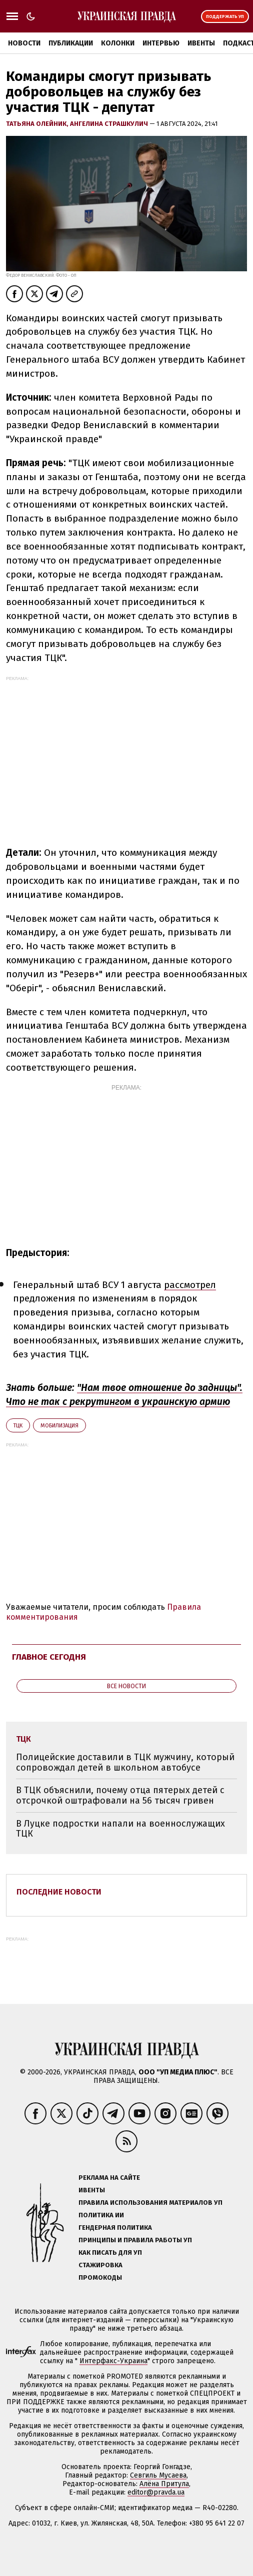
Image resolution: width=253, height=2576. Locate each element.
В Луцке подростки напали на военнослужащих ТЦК (120, 1829)
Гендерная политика (115, 2227)
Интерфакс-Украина (114, 2361)
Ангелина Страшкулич (110, 123)
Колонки (117, 43)
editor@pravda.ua (156, 2492)
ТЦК (18, 1425)
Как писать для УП (110, 2252)
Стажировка (100, 2265)
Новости (24, 43)
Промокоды (100, 2277)
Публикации (70, 43)
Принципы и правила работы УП (135, 2240)
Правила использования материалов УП (150, 2202)
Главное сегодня (49, 1657)
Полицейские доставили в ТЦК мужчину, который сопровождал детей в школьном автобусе (125, 1762)
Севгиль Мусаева (158, 2475)
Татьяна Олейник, (38, 123)
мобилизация (59, 1425)
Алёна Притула (164, 2484)
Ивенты (201, 43)
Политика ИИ (101, 2215)
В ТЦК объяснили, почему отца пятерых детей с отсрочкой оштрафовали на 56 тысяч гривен (120, 1795)
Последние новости (59, 1892)
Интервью (161, 43)
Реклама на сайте (109, 2177)
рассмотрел (190, 1284)
